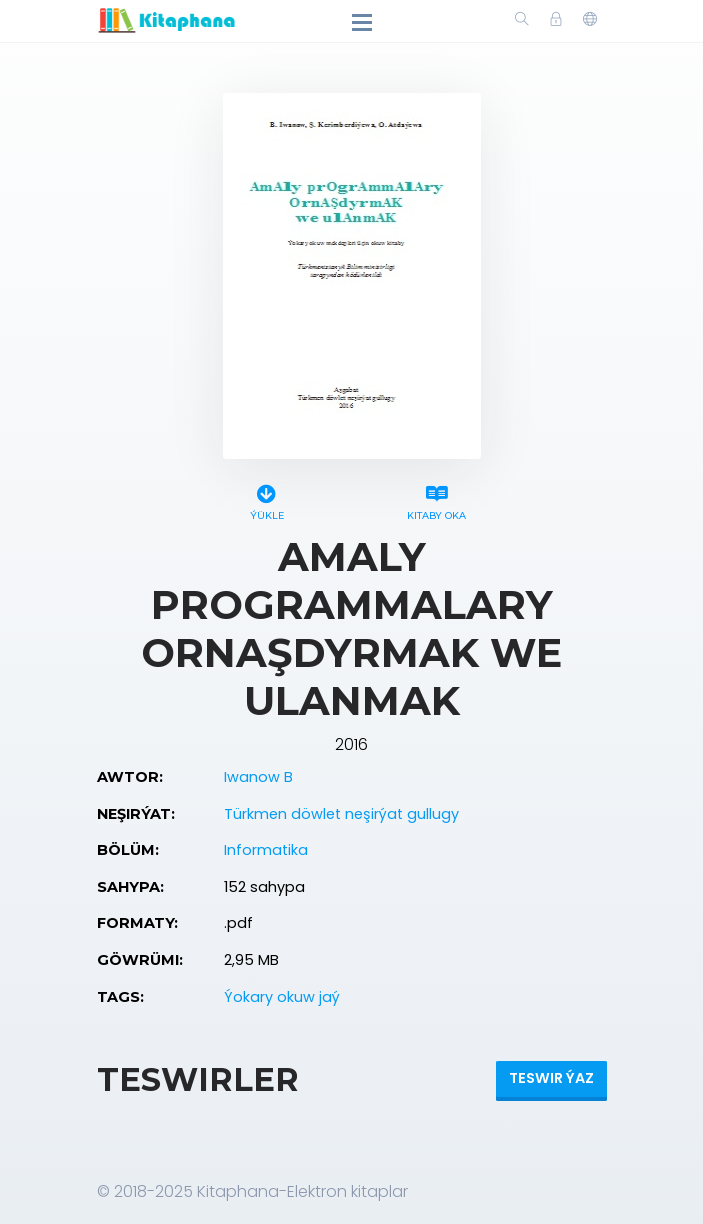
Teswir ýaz (551, 1078)
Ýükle (267, 499)
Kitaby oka (437, 499)
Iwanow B (258, 777)
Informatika (266, 850)
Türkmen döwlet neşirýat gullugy (341, 814)
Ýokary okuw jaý (282, 997)
